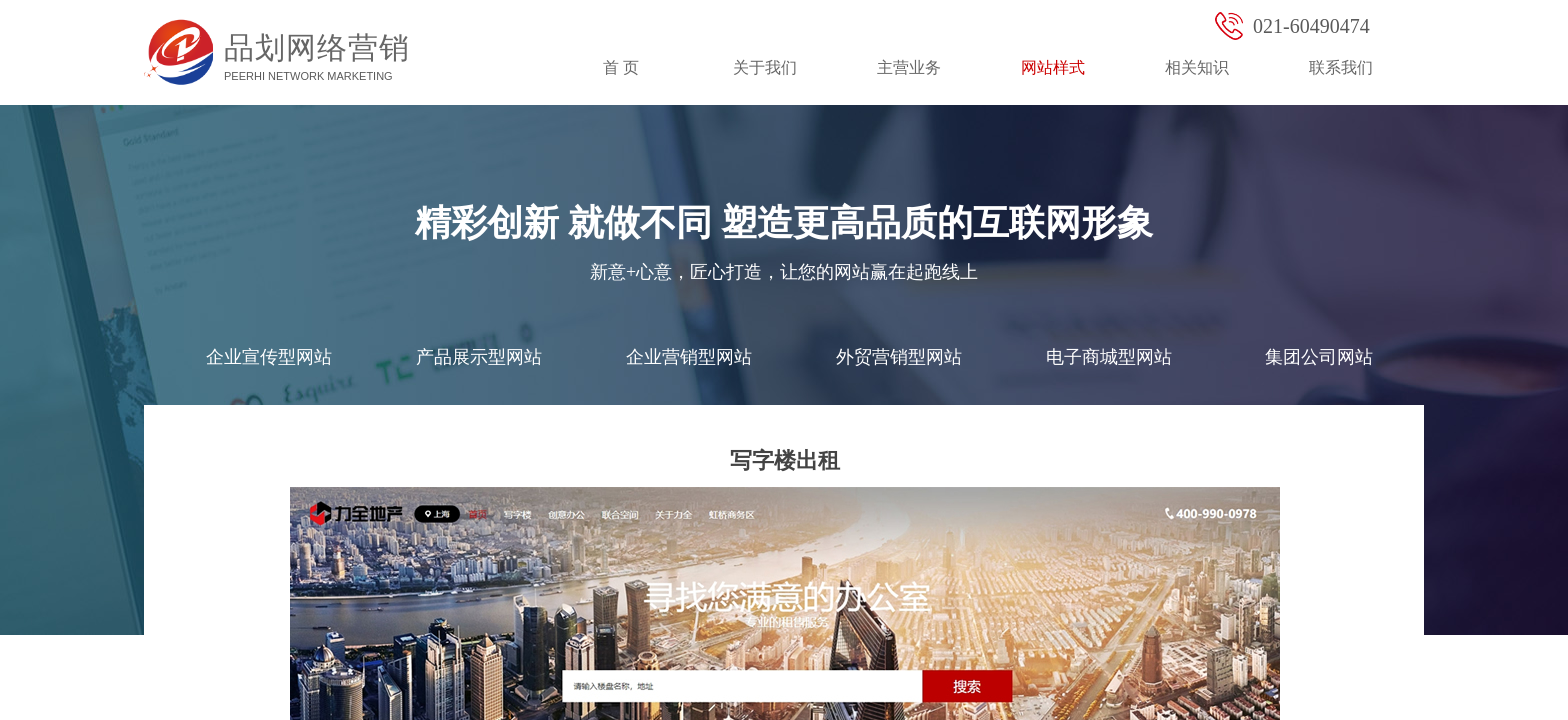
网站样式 (1053, 67)
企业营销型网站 (689, 357)
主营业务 (909, 67)
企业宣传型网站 (269, 357)
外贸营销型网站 (899, 357)
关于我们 (765, 67)
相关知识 (1197, 67)
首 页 (621, 67)
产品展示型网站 (479, 357)
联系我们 (1341, 67)
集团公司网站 (1319, 357)
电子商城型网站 (1109, 357)
